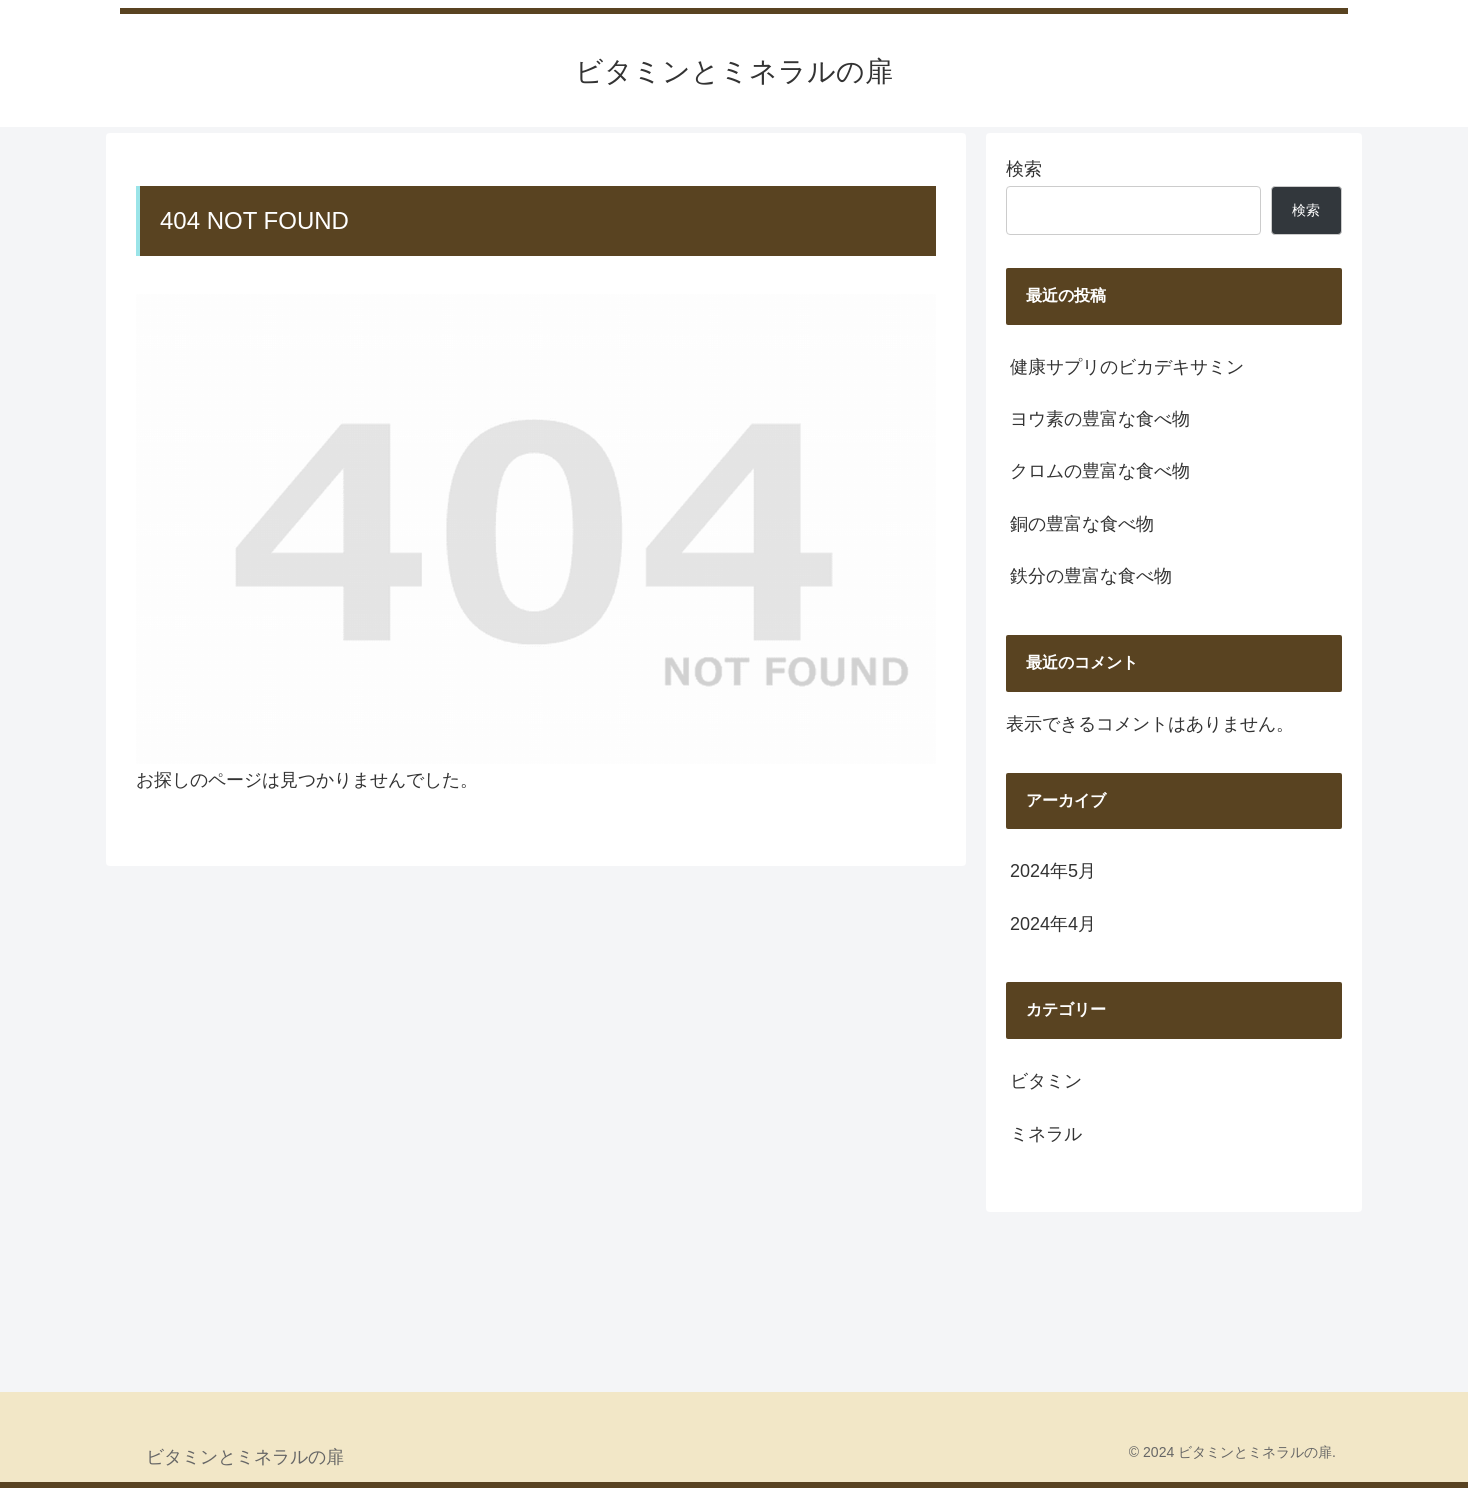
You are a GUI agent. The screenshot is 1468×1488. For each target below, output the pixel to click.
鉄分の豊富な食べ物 (1091, 576)
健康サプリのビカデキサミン (1127, 367)
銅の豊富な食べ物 (1082, 524)
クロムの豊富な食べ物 (1100, 471)
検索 (1024, 169)
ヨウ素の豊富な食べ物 (1100, 419)
